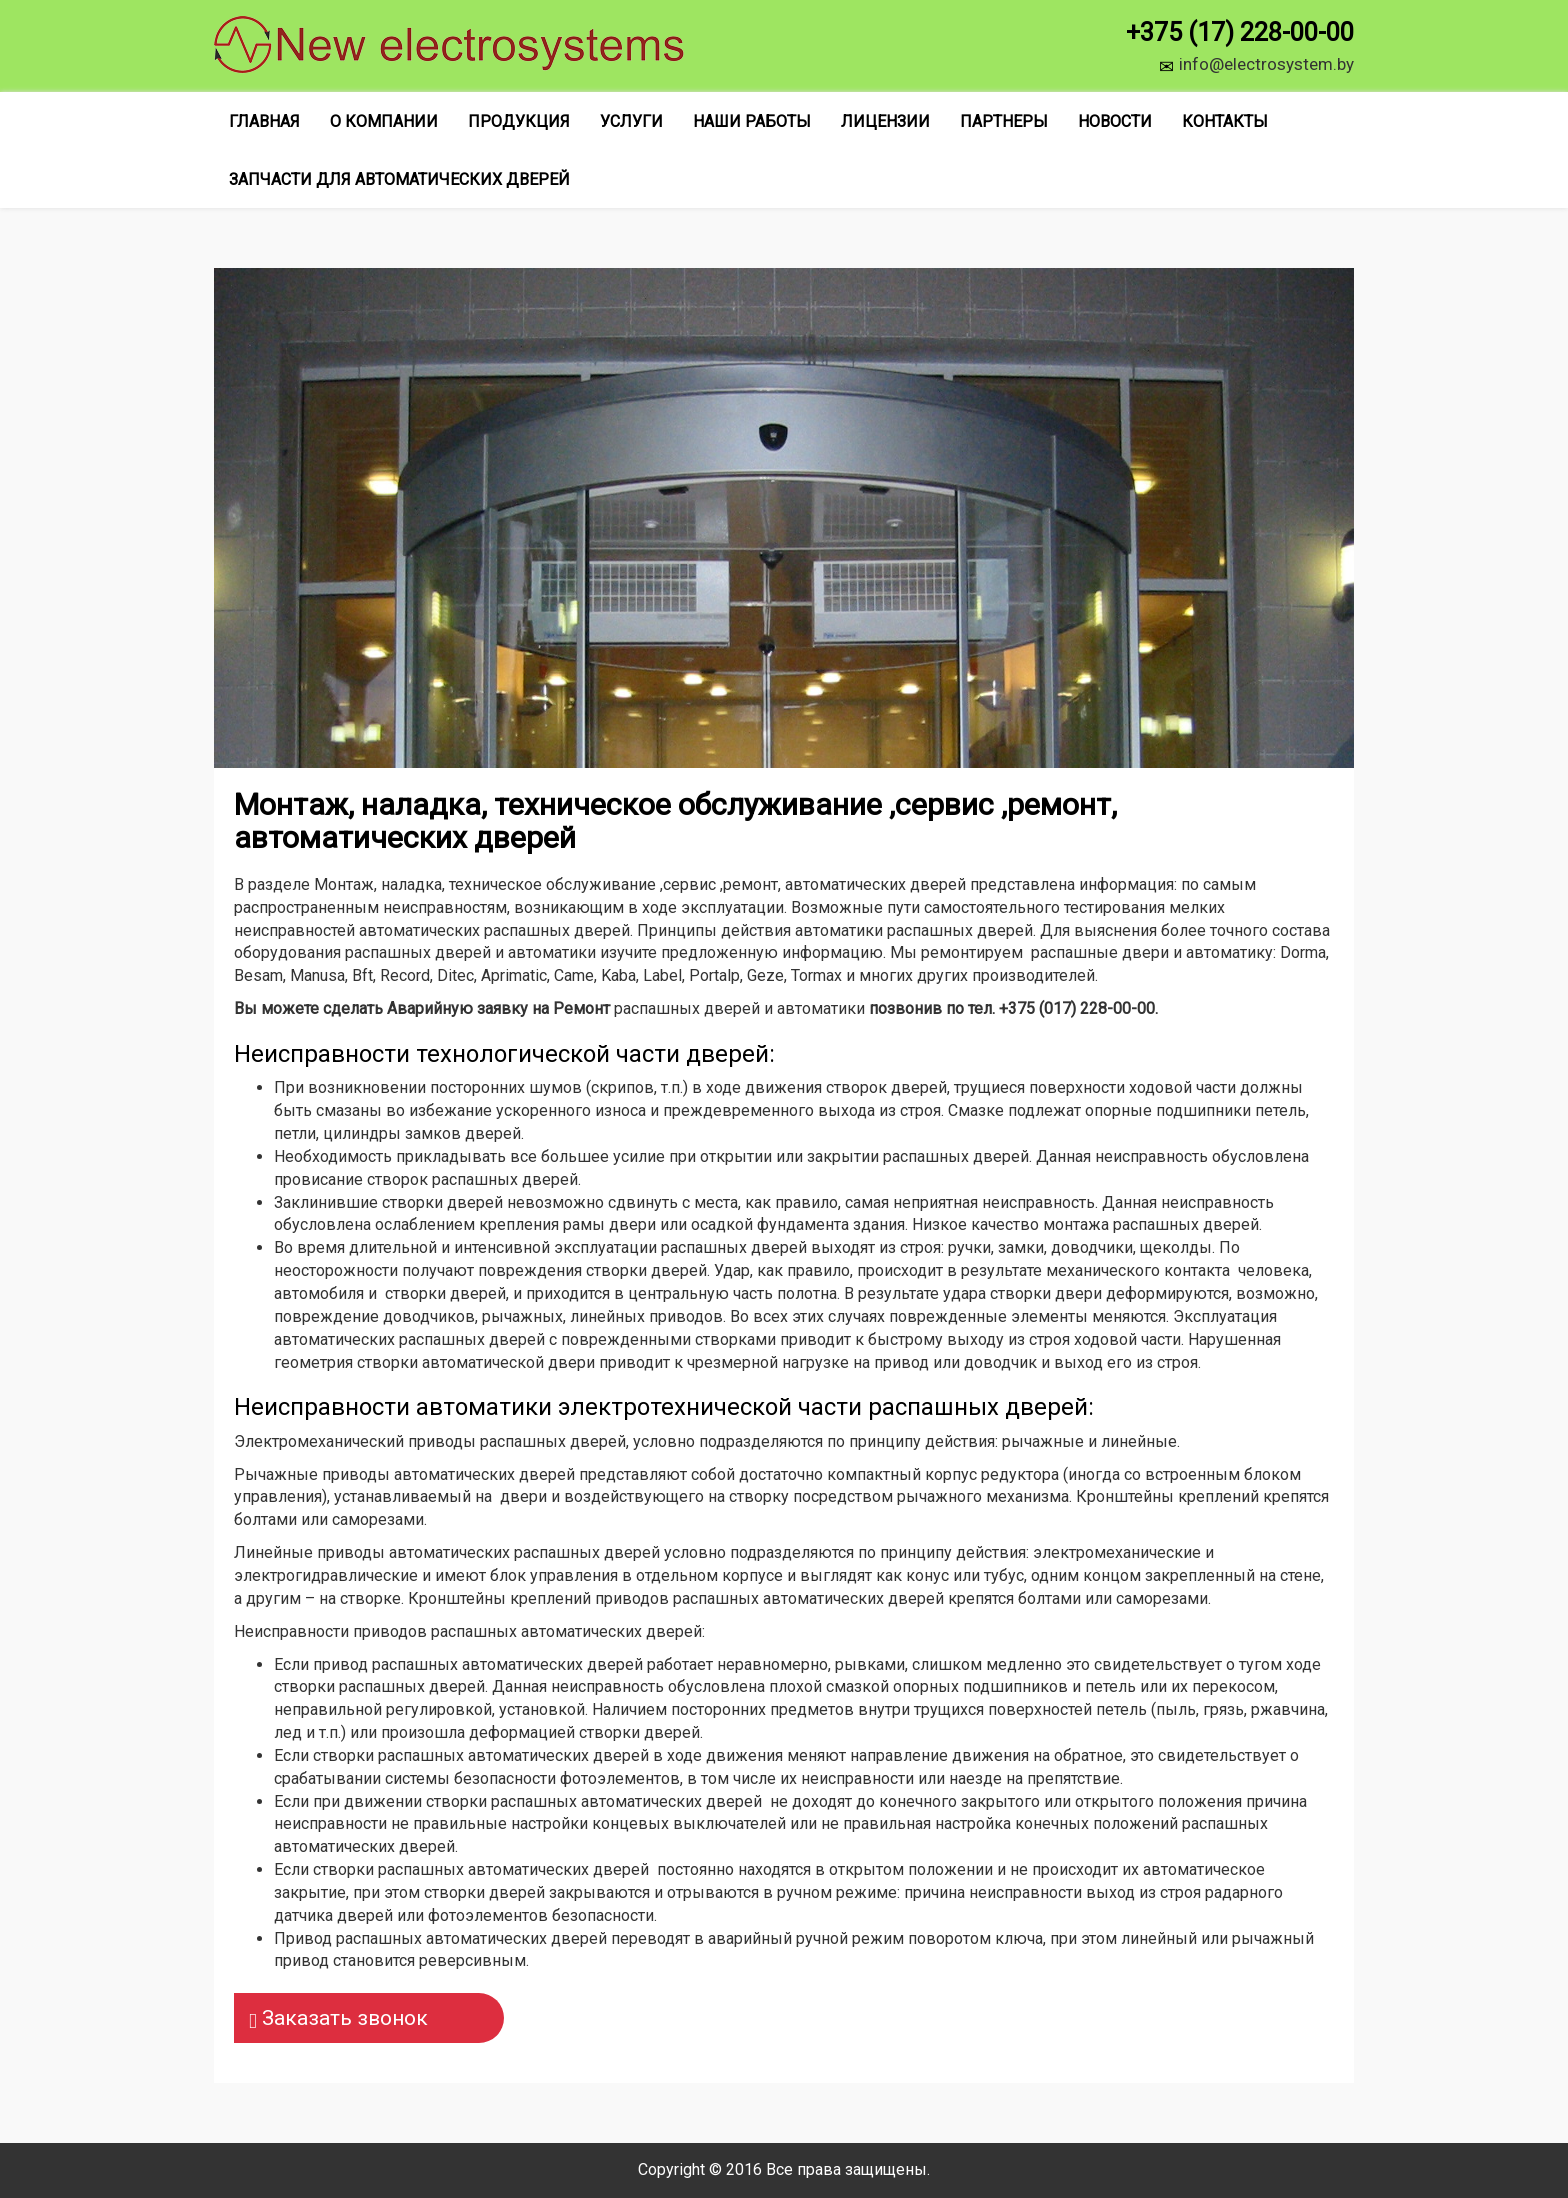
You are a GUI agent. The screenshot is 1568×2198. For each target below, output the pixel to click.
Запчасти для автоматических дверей (399, 179)
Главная (264, 121)
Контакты (1225, 121)
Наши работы (752, 121)
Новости (1115, 121)
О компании (384, 121)
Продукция (519, 121)
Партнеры (1004, 121)
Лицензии (885, 121)
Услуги (631, 121)
